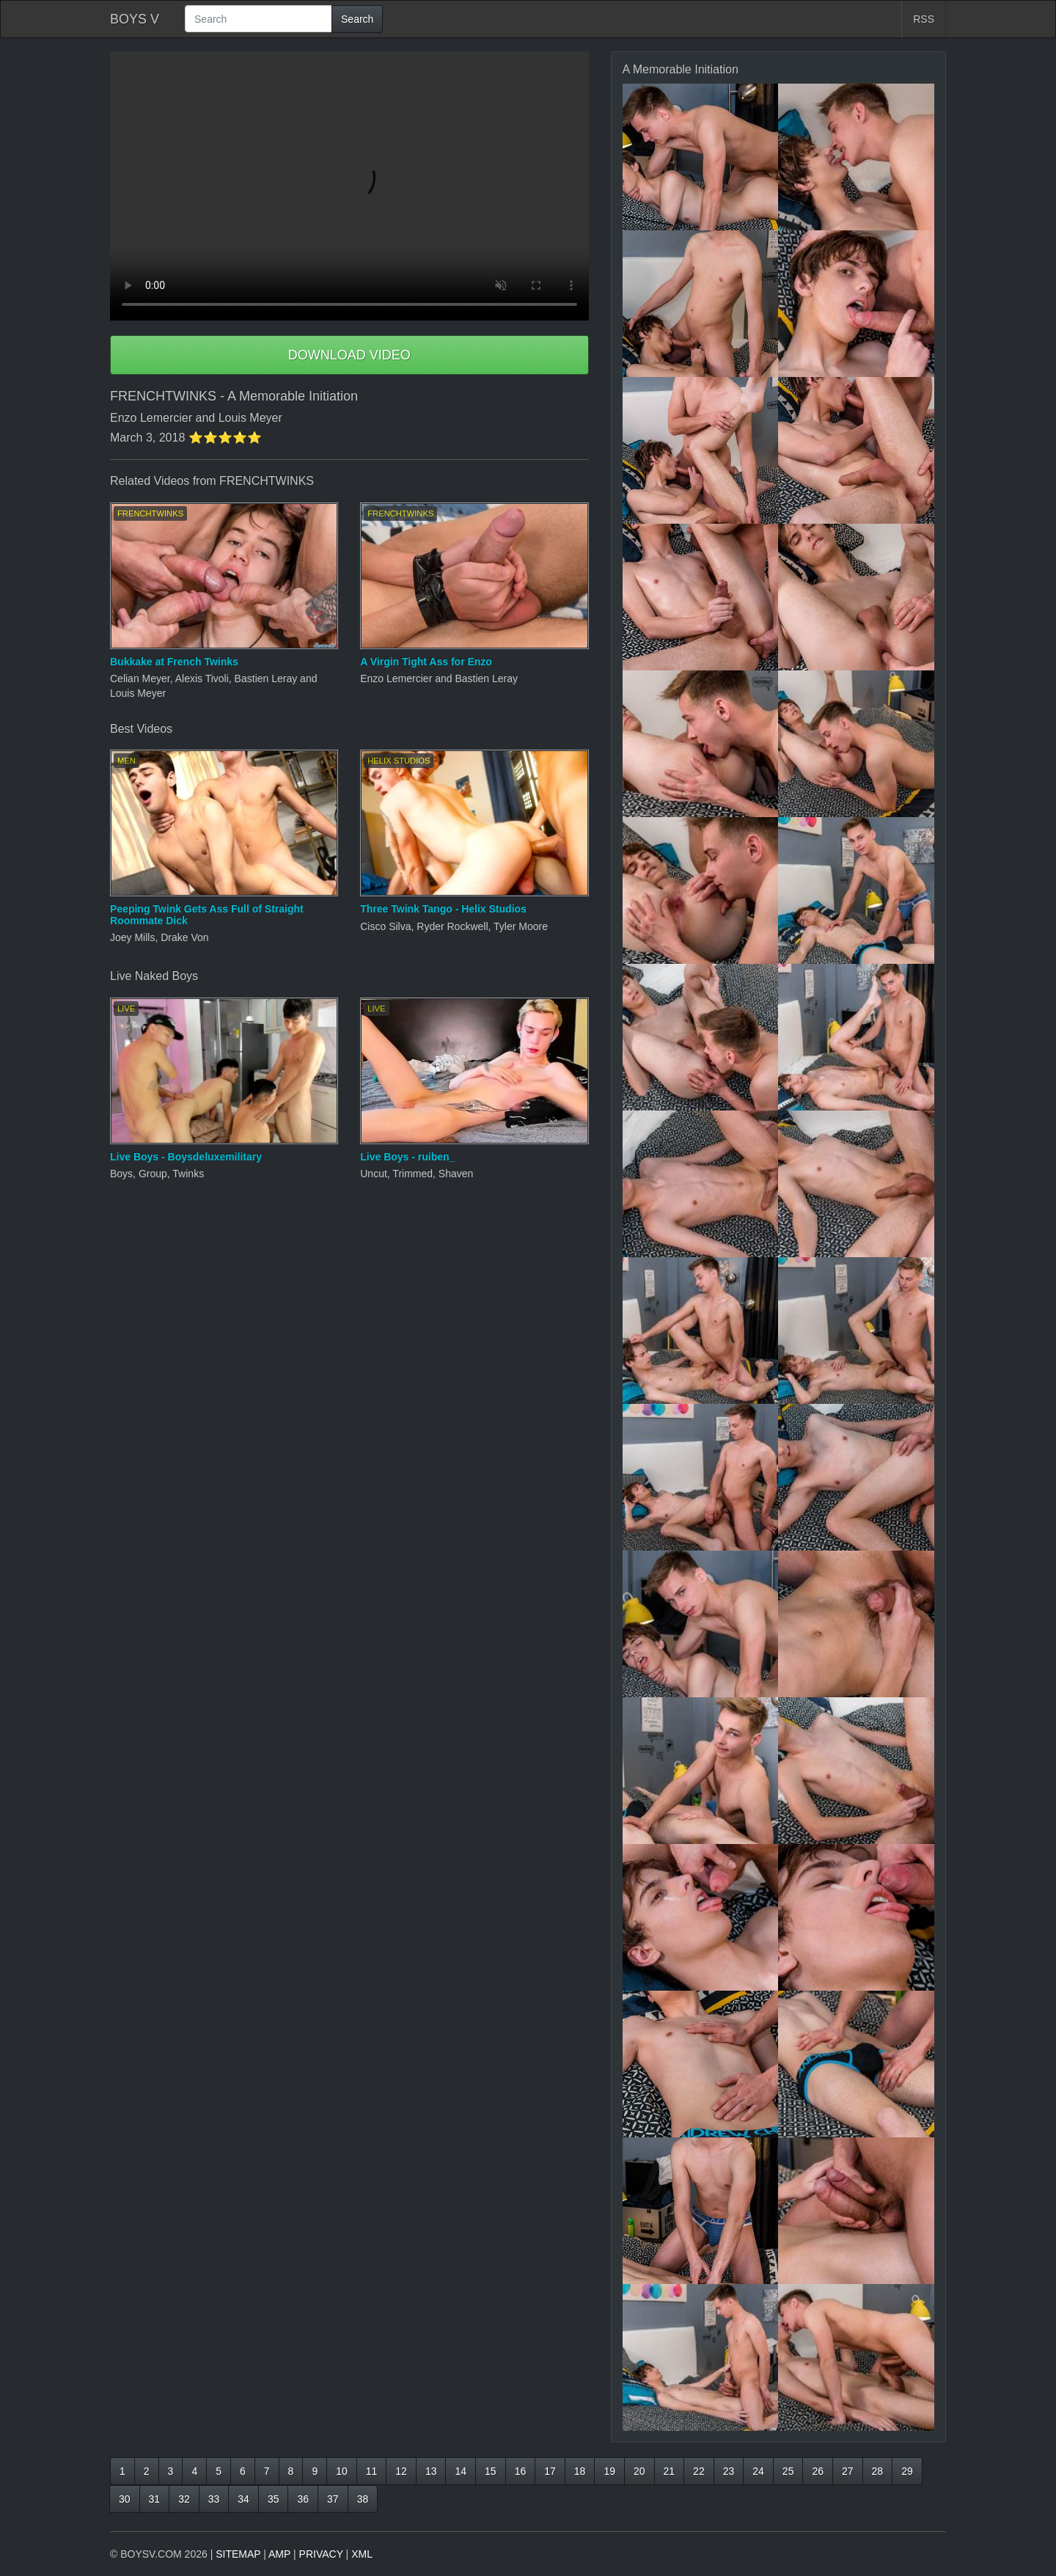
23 (729, 2471)
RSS (923, 19)
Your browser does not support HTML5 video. (349, 186)
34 (243, 2499)
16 (521, 2471)
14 (460, 2471)
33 (214, 2499)
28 (878, 2471)
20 (639, 2471)
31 (155, 2499)
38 (363, 2499)
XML (362, 2554)
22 (699, 2471)
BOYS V (134, 19)
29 (907, 2471)
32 (184, 2499)
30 (125, 2499)
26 (818, 2471)
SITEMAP (238, 2554)
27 (848, 2471)
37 (333, 2499)
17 (550, 2471)
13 (431, 2471)
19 (609, 2471)
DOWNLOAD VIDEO (349, 355)
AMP (279, 2554)
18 (580, 2471)
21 (669, 2471)
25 (788, 2471)
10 (342, 2471)
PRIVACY (321, 2554)
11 (372, 2471)
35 (273, 2499)
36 (303, 2499)
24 (758, 2471)
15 (490, 2471)
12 (401, 2471)
